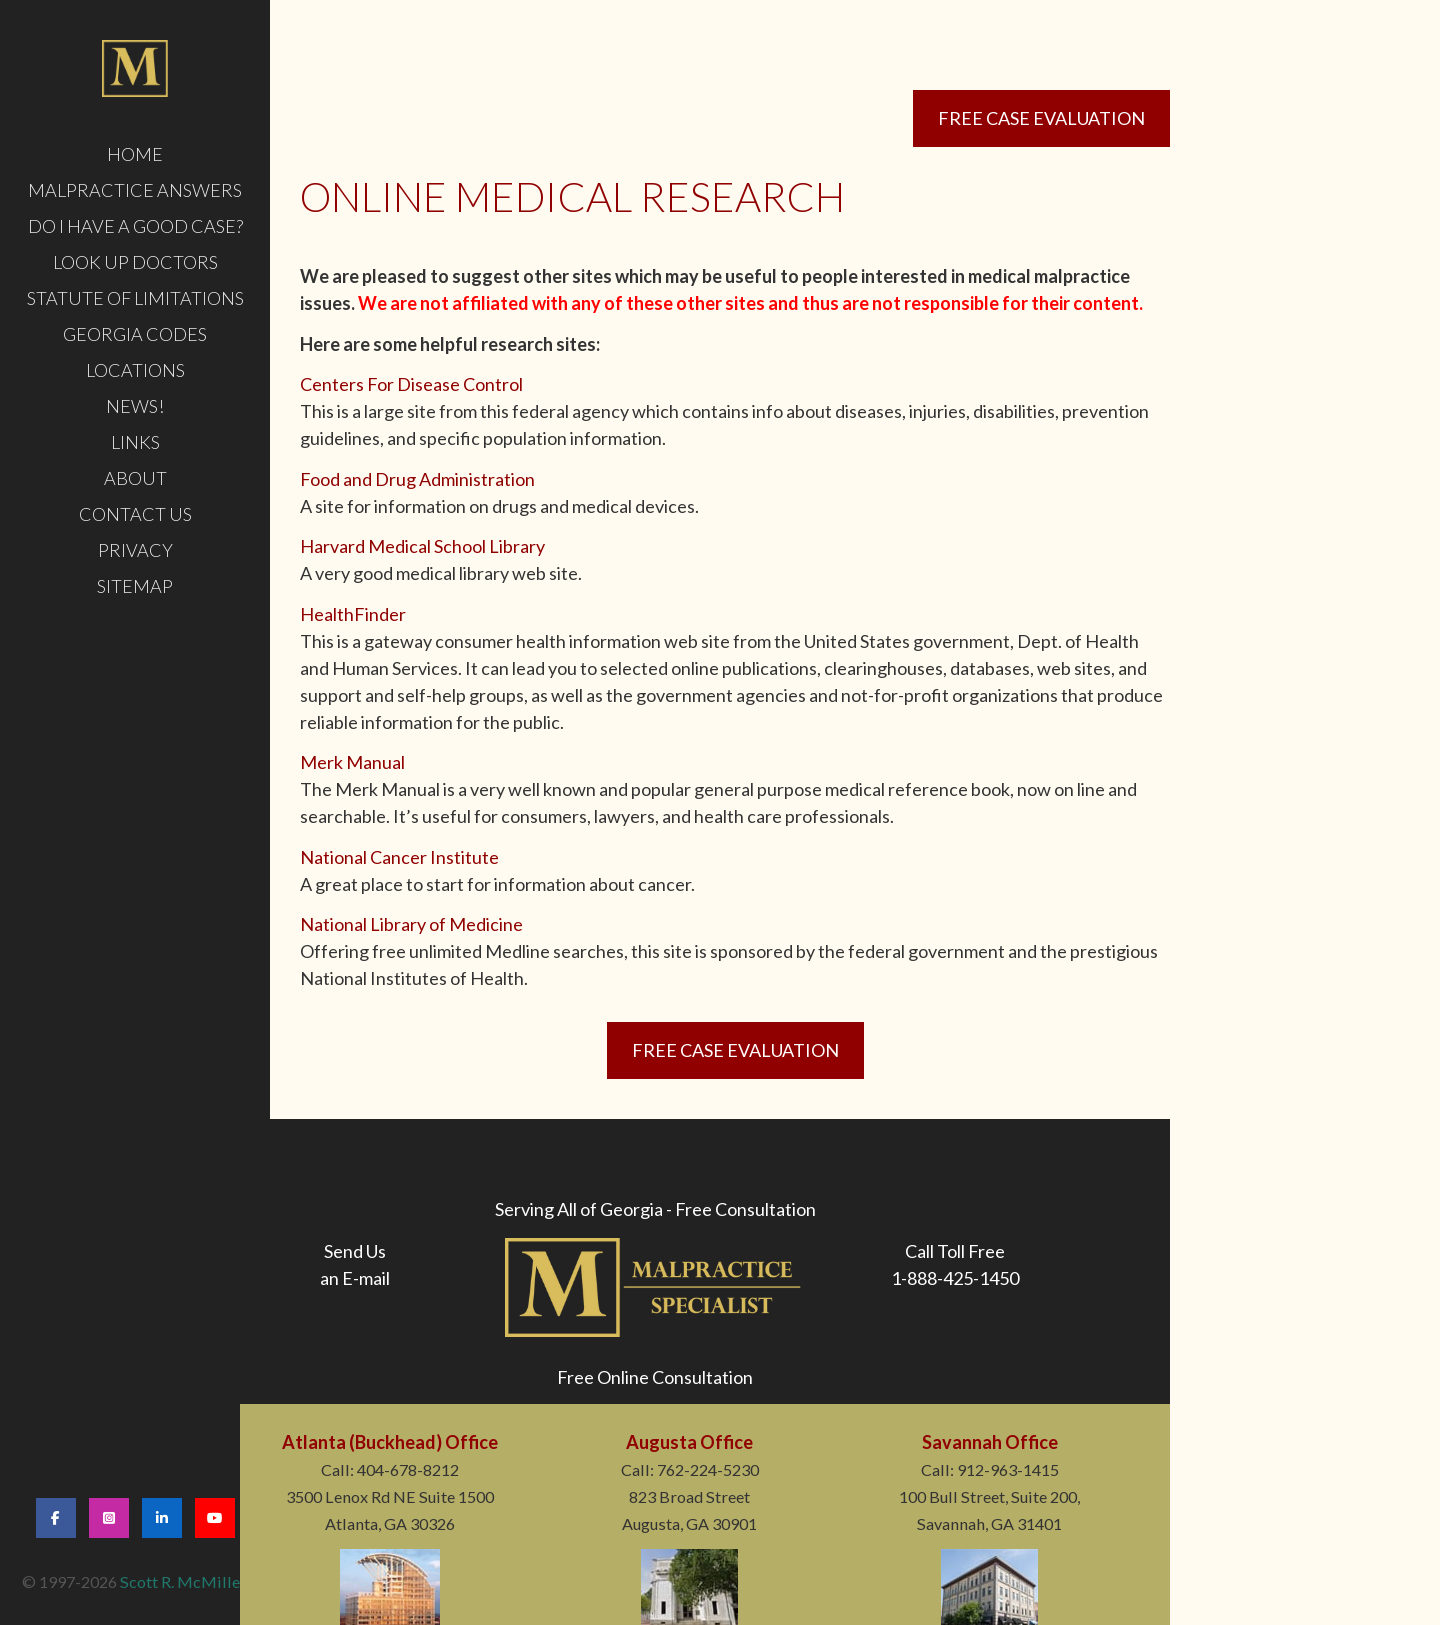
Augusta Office (689, 1442)
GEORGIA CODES (135, 334)
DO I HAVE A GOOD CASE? (135, 226)
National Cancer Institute (399, 857)
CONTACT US (135, 514)
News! (135, 406)
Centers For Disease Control (411, 384)
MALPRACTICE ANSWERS (135, 190)
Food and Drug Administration (417, 479)
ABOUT (135, 478)
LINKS (135, 442)
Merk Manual (352, 762)
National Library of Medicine (411, 924)
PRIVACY (135, 550)
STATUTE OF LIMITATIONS (135, 298)
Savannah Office (990, 1442)
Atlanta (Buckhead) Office (390, 1442)
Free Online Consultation (655, 1377)
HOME (135, 154)
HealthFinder (353, 614)
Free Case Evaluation (1041, 118)
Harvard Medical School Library (422, 546)
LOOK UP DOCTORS (135, 262)
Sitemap (135, 586)
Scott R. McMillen (184, 1581)
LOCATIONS (135, 370)
